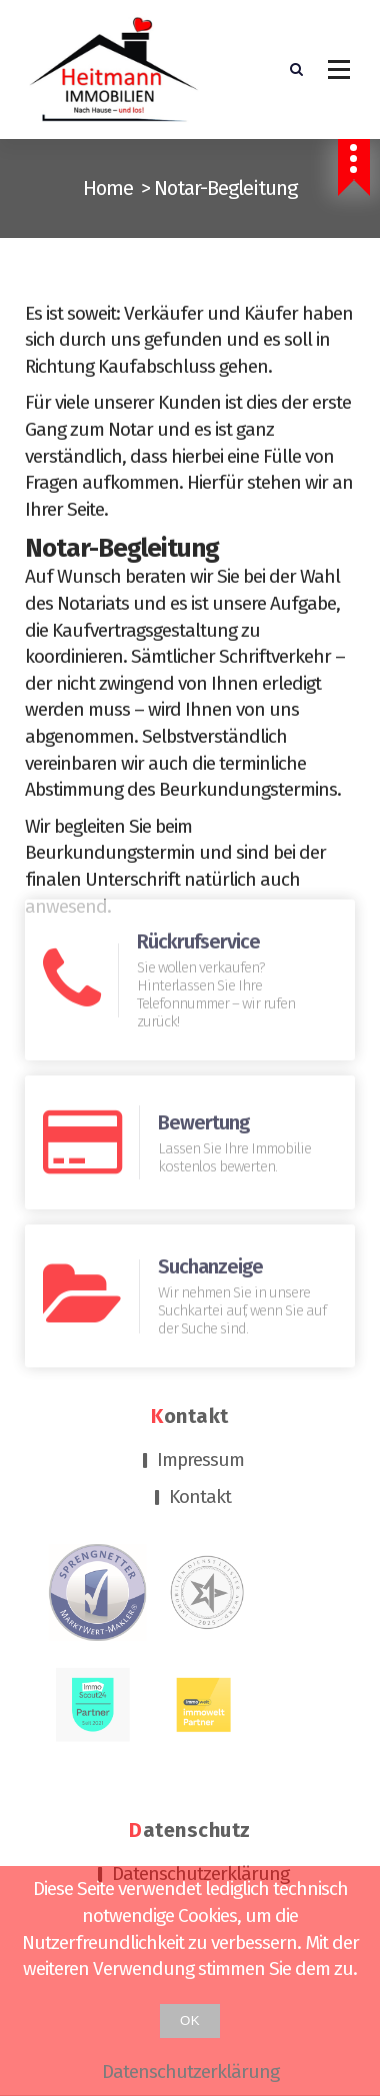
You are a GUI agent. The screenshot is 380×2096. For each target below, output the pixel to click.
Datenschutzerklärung (200, 1746)
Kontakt (200, 1369)
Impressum (200, 1333)
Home (108, 188)
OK (190, 2020)
